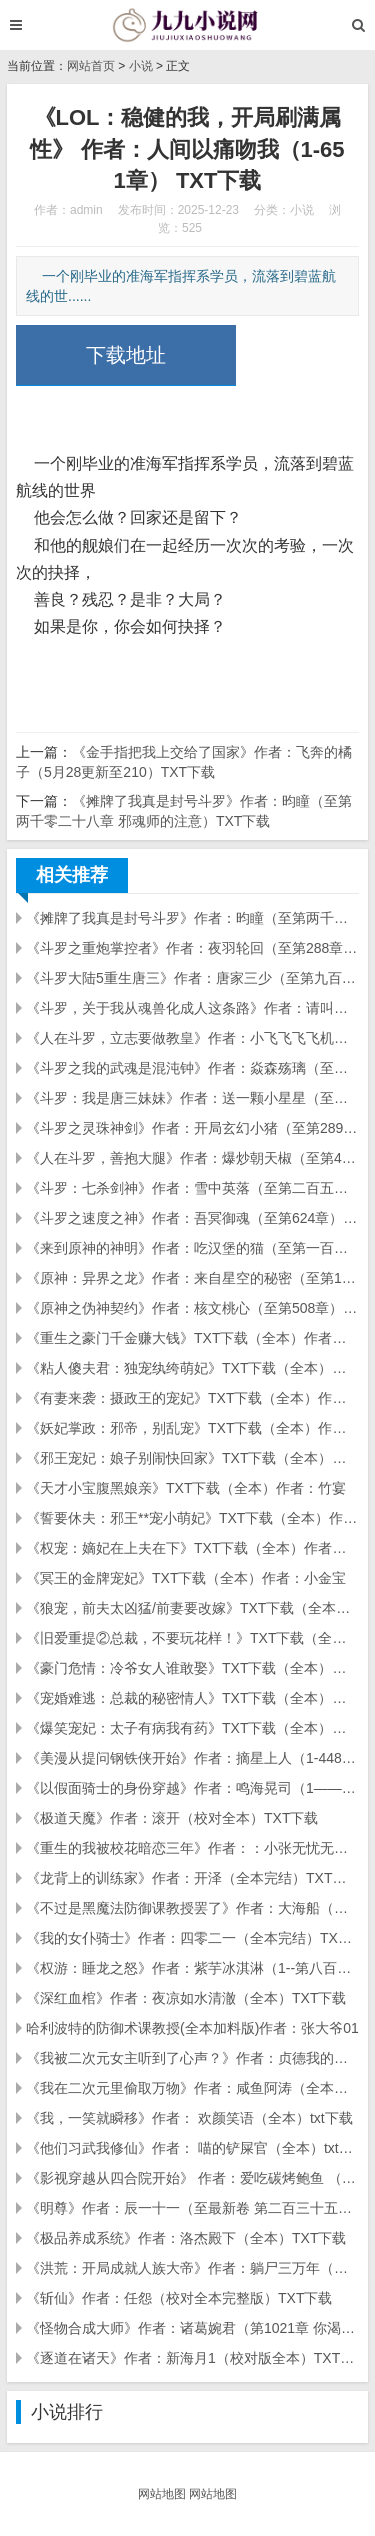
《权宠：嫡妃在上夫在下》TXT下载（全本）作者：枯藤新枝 (192, 1548)
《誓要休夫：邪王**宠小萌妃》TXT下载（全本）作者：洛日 (192, 1518)
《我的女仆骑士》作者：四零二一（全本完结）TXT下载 (192, 1938)
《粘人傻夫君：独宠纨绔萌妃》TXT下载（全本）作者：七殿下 (192, 1368)
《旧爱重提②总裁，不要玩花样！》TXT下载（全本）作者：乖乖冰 (192, 1638)
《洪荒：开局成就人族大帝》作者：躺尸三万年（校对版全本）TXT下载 (192, 2268)
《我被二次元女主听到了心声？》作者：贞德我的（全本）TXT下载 (192, 2058)
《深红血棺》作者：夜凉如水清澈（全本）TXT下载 (186, 1998)
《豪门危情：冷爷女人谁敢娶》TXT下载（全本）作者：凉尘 (192, 1668)
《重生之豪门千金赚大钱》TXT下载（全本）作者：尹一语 (192, 1338)
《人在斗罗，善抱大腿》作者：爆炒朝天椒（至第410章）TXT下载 (192, 1158)
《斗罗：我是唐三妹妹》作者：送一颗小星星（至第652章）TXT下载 (192, 1098)
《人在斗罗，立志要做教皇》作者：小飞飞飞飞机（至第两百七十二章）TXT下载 (192, 1038)
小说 (141, 66)
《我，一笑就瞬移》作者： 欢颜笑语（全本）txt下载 (189, 2118)
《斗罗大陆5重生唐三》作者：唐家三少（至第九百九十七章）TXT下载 (192, 978)
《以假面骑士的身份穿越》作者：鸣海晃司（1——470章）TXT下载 (192, 1788)
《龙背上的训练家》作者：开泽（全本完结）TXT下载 (192, 1878)
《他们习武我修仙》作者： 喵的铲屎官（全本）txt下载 (192, 2148)
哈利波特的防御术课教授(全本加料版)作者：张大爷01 (192, 2028)
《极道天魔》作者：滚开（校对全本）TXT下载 (172, 1818)
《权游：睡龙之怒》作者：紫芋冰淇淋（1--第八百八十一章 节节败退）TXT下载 (192, 1968)
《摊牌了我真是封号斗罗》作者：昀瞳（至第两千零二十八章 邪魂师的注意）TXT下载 (192, 918)
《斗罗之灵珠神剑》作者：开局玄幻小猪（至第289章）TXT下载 (192, 1128)
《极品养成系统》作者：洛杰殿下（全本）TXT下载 (186, 2238)
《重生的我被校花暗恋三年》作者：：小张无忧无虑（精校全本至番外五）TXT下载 (192, 1848)
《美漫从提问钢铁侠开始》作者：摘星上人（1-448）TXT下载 (192, 1758)
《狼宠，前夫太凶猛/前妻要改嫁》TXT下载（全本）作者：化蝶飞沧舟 (192, 1608)
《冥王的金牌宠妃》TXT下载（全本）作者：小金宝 (186, 1578)
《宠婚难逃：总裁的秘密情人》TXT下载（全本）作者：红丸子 (192, 1698)
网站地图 (162, 2494)
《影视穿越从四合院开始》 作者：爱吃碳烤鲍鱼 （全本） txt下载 (192, 2178)
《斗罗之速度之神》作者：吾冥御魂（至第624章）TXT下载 (192, 1218)
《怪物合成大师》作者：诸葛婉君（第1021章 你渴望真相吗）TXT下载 (192, 2328)
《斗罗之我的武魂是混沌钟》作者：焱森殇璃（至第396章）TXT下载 (192, 1068)
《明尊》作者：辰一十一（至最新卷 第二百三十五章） (192, 2208)
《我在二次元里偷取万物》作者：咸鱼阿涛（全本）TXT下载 (192, 2088)
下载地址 (126, 355)
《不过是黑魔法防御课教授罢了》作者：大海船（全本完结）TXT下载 (192, 1908)
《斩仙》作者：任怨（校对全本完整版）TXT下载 (179, 2298)
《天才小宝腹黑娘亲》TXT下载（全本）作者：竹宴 (186, 1488)
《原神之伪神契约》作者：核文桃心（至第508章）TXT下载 (192, 1308)
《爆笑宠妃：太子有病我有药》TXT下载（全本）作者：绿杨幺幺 (192, 1728)
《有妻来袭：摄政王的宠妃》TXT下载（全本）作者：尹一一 (192, 1398)
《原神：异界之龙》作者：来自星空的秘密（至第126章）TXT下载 (192, 1278)
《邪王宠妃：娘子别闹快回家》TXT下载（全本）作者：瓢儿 (192, 1458)
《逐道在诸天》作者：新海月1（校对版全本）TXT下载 (192, 2358)
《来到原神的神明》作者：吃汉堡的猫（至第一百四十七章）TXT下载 (192, 1248)
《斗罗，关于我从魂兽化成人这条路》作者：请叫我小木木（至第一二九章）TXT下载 (192, 1008)
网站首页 (91, 66)
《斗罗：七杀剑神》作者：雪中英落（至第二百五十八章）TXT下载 (192, 1188)
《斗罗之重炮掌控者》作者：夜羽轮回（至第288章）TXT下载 (192, 948)
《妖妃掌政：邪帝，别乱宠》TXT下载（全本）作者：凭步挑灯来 (192, 1428)
